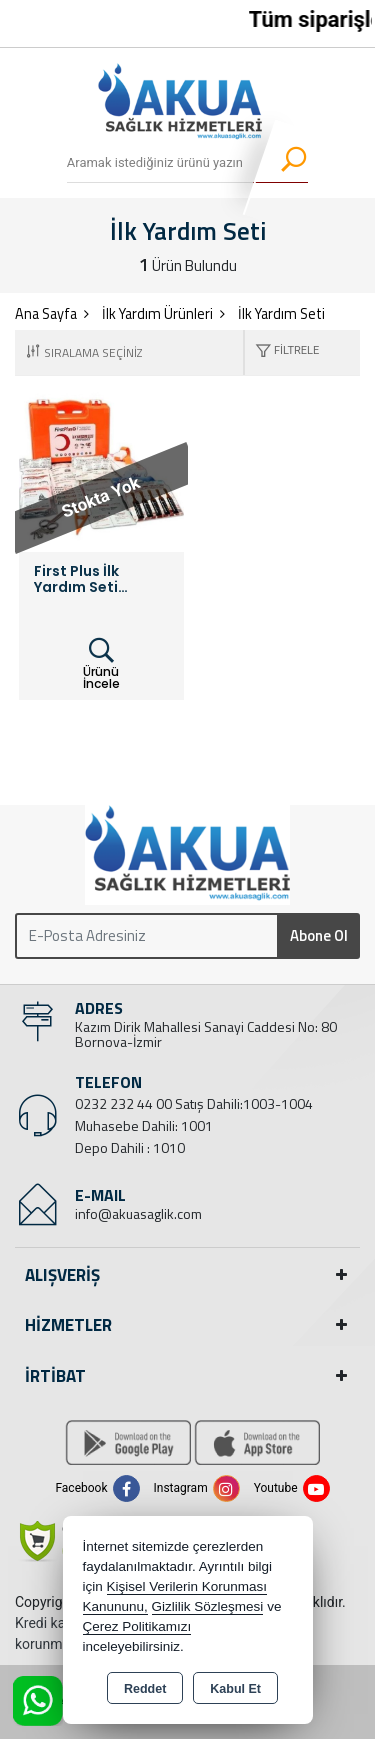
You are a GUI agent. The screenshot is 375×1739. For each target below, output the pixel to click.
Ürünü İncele (101, 664)
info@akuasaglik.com (138, 1213)
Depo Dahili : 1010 (130, 1147)
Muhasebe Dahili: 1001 (144, 1125)
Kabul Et (235, 1689)
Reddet (145, 1689)
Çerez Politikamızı (137, 1626)
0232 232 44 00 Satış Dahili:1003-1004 (194, 1103)
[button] (282, 352)
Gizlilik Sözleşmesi (208, 1606)
